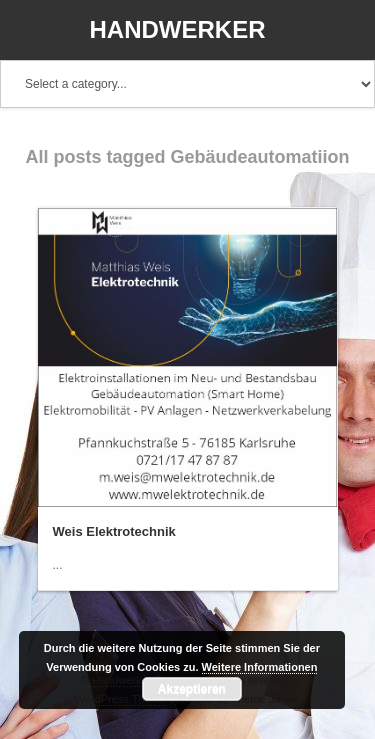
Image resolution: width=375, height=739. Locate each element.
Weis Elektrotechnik (114, 531)
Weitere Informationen (260, 667)
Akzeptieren (192, 689)
